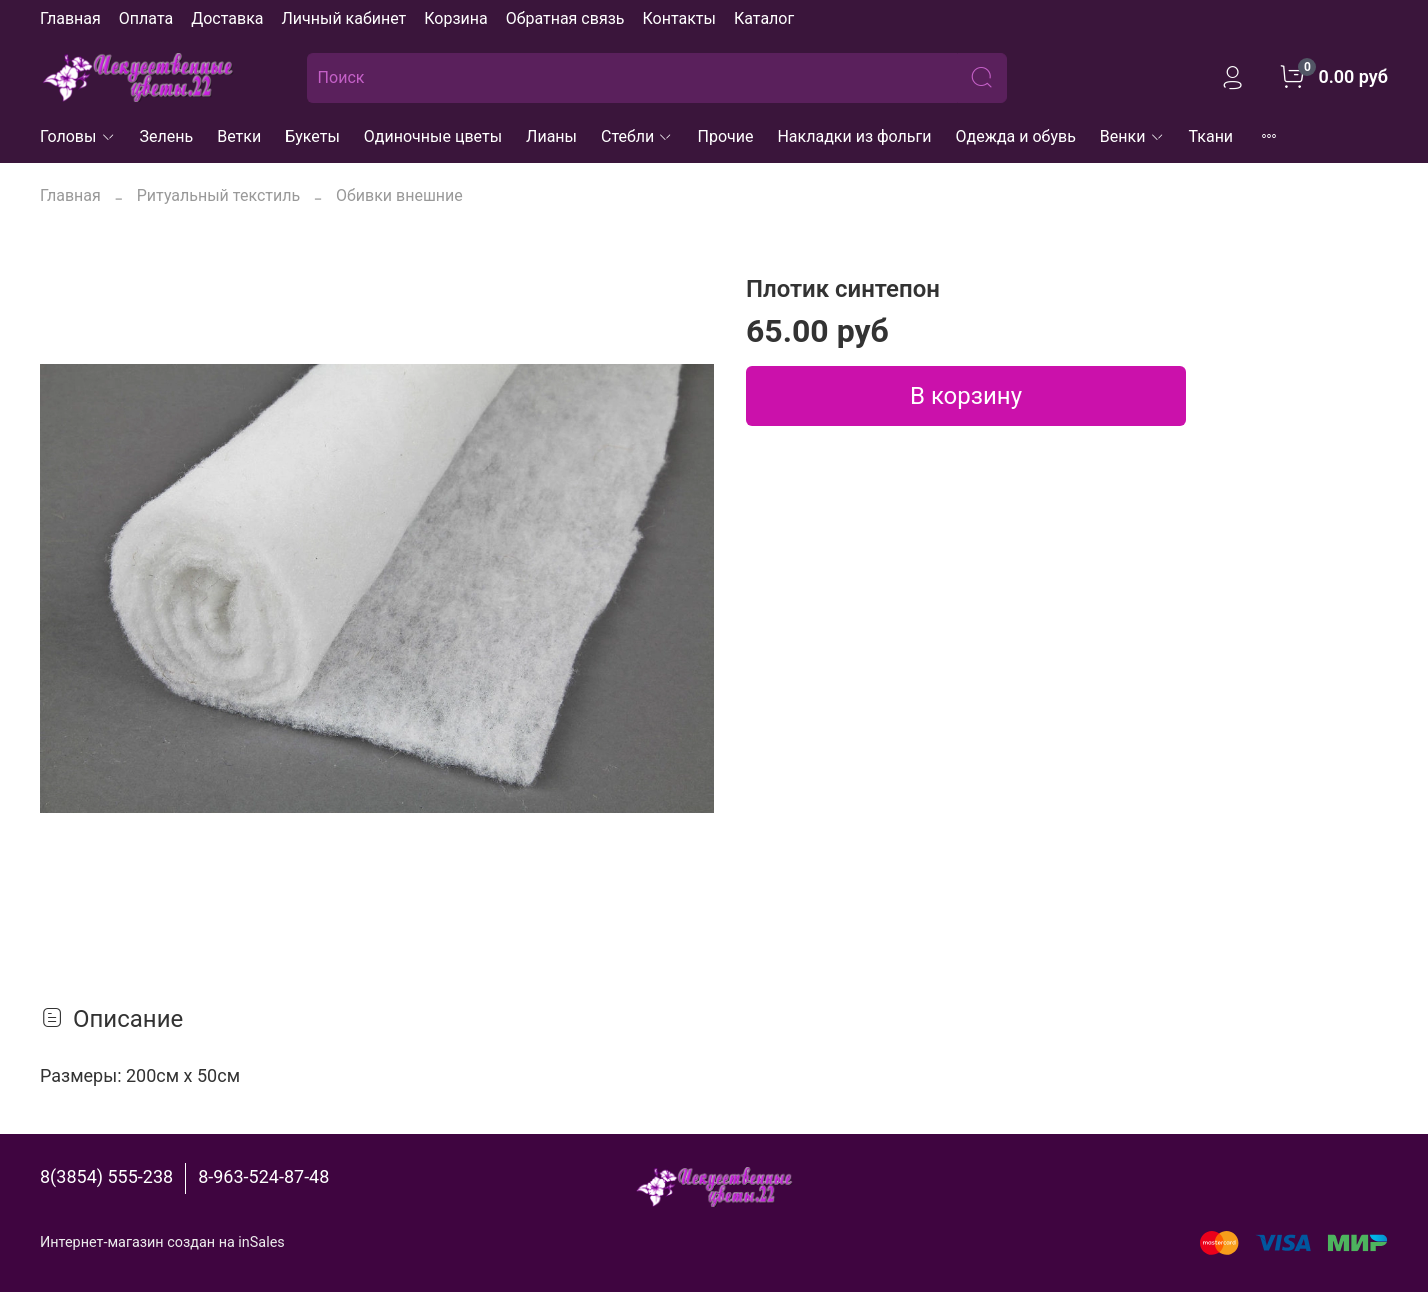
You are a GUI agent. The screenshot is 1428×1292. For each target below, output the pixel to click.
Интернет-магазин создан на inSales (162, 1242)
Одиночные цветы (433, 136)
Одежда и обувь (1016, 136)
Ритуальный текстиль (218, 195)
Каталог (764, 18)
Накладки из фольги (854, 136)
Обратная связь (565, 18)
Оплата (146, 18)
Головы (78, 136)
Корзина (455, 18)
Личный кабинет (343, 18)
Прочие (725, 136)
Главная (70, 18)
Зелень (167, 136)
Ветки (239, 136)
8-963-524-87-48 (263, 1176)
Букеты (312, 136)
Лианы (551, 136)
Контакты (678, 18)
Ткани (1211, 136)
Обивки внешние (399, 195)
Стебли (637, 136)
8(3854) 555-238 (106, 1176)
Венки (1132, 136)
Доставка (227, 18)
